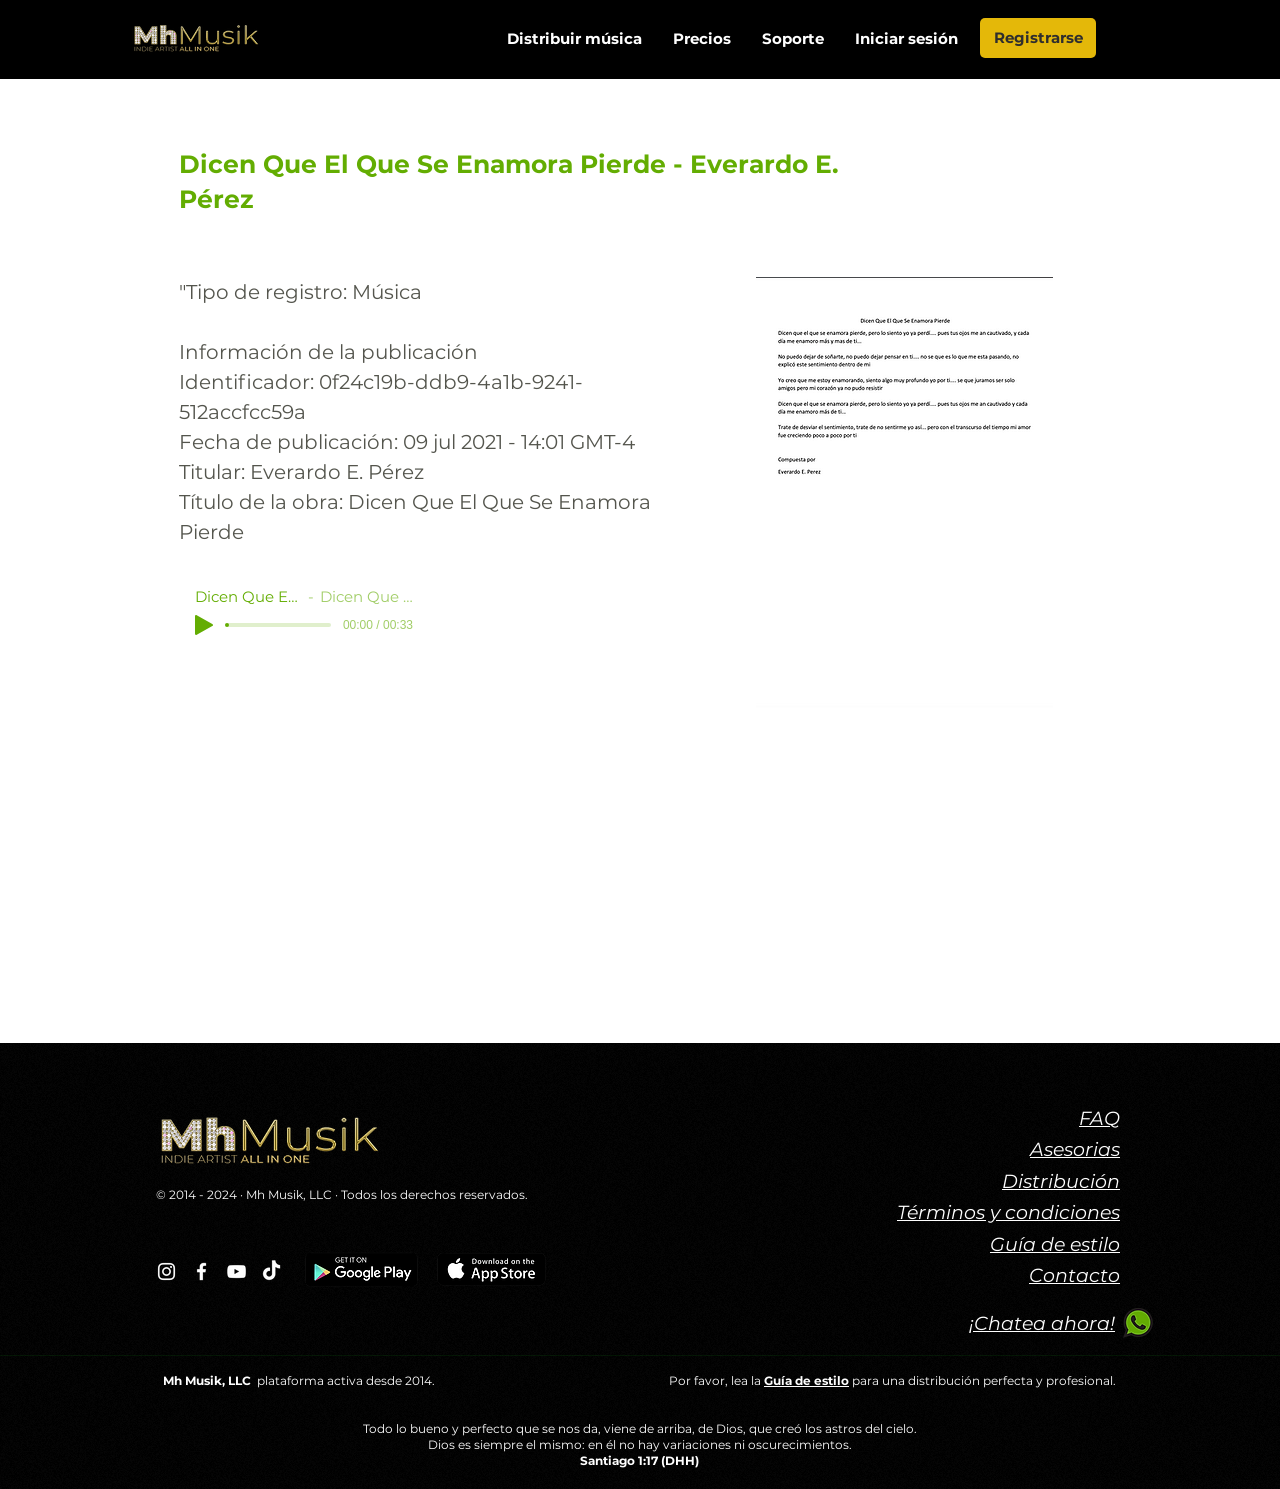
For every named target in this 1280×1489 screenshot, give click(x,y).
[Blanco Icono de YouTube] (236, 1271)
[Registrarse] (1038, 38)
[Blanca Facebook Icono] (201, 1271)
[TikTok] (271, 1271)
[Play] (204, 625)
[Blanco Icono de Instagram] (166, 1271)
